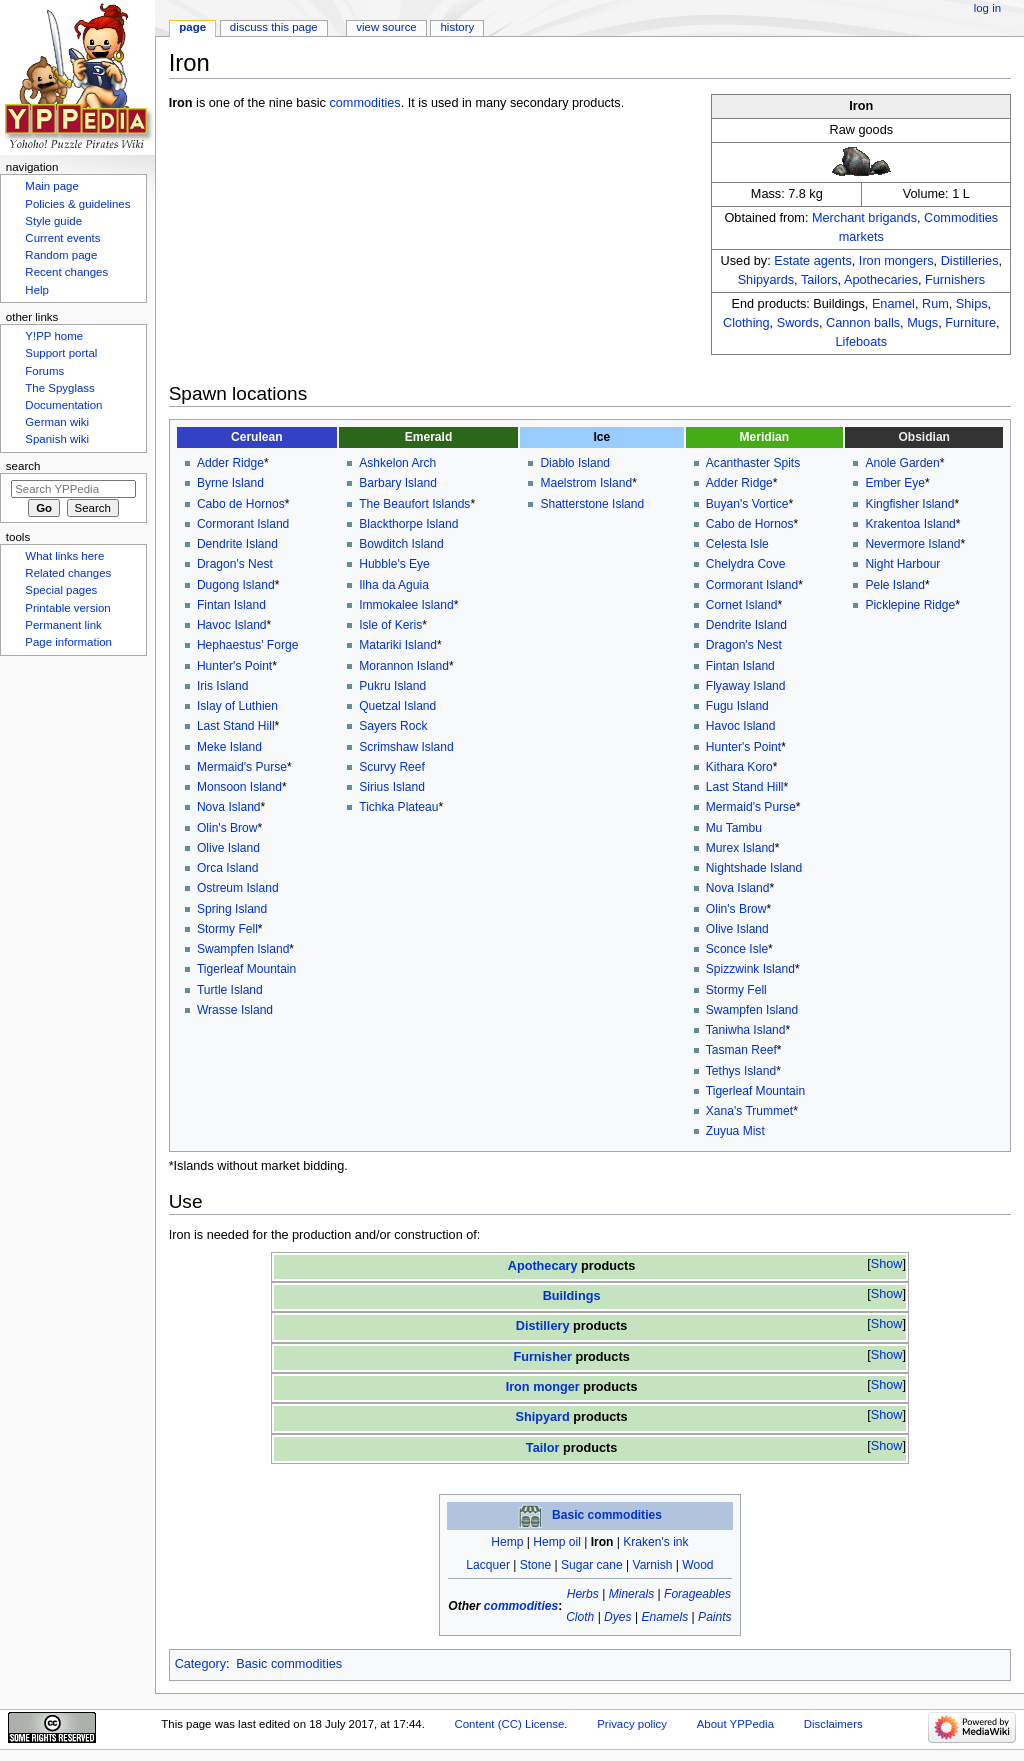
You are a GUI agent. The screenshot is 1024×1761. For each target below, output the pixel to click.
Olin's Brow (227, 828)
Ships (972, 304)
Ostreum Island (238, 888)
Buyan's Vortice (747, 504)
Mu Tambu (734, 828)
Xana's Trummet (749, 1111)
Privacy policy (632, 1724)
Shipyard (543, 1417)
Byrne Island (230, 483)
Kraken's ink (655, 1542)
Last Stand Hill (236, 726)
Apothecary (543, 1266)
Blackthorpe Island (408, 524)
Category (200, 1664)
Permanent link (63, 625)
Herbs (583, 1594)
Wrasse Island (235, 1010)
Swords (798, 323)
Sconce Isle (737, 949)
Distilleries (970, 261)
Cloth (580, 1617)
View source (386, 27)
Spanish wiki (57, 439)
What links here (64, 556)
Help (37, 290)
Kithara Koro (739, 767)
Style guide (53, 221)
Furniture (970, 323)
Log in (987, 8)
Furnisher (542, 1357)
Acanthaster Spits (753, 463)
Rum (935, 304)
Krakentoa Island (910, 524)
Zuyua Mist (735, 1131)
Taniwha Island (746, 1030)
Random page (61, 255)
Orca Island (228, 868)
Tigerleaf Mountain (246, 969)
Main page (52, 186)
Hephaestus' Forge (247, 645)
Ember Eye (895, 483)
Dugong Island (236, 585)
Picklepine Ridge (910, 605)
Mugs (922, 323)
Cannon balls (863, 323)
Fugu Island (737, 706)
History (458, 27)
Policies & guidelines (77, 204)
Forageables (697, 1594)
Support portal (61, 353)
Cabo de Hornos (241, 504)
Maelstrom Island (586, 483)
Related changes (68, 573)
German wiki (57, 422)
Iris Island (223, 686)
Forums (44, 371)
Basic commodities (607, 1516)
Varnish (653, 1565)
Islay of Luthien (237, 706)
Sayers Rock (393, 726)
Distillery (543, 1326)
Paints (714, 1617)
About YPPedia (735, 1724)
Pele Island (895, 585)
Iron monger (543, 1387)
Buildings (572, 1296)
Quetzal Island (397, 706)
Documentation (63, 405)
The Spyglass (59, 388)
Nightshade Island (754, 868)
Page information (68, 642)
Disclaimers (833, 1724)
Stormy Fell (227, 929)
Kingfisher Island (909, 504)
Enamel (893, 304)
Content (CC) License (510, 1724)
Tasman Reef (741, 1050)
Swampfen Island (243, 949)
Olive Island (228, 848)
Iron (602, 1542)
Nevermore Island (912, 544)
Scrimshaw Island (406, 747)
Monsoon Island (239, 787)
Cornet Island (742, 605)
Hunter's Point (234, 666)
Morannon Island (404, 666)
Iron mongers (896, 261)
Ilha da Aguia (394, 585)
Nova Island (229, 807)
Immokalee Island (406, 605)
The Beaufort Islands (414, 504)
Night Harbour (902, 564)
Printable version (67, 608)
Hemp (507, 1542)
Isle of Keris (390, 625)
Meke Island (229, 747)
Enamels (664, 1617)
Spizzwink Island (750, 969)
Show (887, 1264)
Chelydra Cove (746, 564)
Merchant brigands (864, 218)
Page (192, 27)
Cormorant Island (243, 524)
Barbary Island (398, 483)
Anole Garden (902, 463)
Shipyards (766, 280)
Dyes (617, 1617)
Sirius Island (392, 787)
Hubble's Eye (394, 564)
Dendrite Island (237, 544)
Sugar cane (592, 1565)
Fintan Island (231, 605)
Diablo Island (575, 463)
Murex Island (740, 848)
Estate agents (813, 261)
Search (23, 466)
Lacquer (488, 1565)
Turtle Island (230, 990)
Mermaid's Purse (242, 767)
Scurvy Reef (392, 767)
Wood (697, 1565)
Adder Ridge (230, 463)
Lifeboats (862, 342)
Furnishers (955, 280)
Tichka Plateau (398, 807)
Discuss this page (274, 27)
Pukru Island (392, 686)
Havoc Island (232, 625)
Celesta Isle (737, 544)
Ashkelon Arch (397, 463)
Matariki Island (398, 645)
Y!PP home (54, 336)
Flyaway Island (746, 686)
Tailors (819, 280)
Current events (62, 238)
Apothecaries (881, 280)
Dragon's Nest (235, 564)
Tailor (543, 1448)
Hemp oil (557, 1542)
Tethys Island (741, 1071)
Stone (535, 1565)
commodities (364, 103)
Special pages (61, 590)
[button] (886, 1264)
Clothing (746, 323)
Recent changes (66, 272)
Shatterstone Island (592, 504)
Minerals (632, 1594)
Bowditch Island (401, 544)
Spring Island (232, 909)
